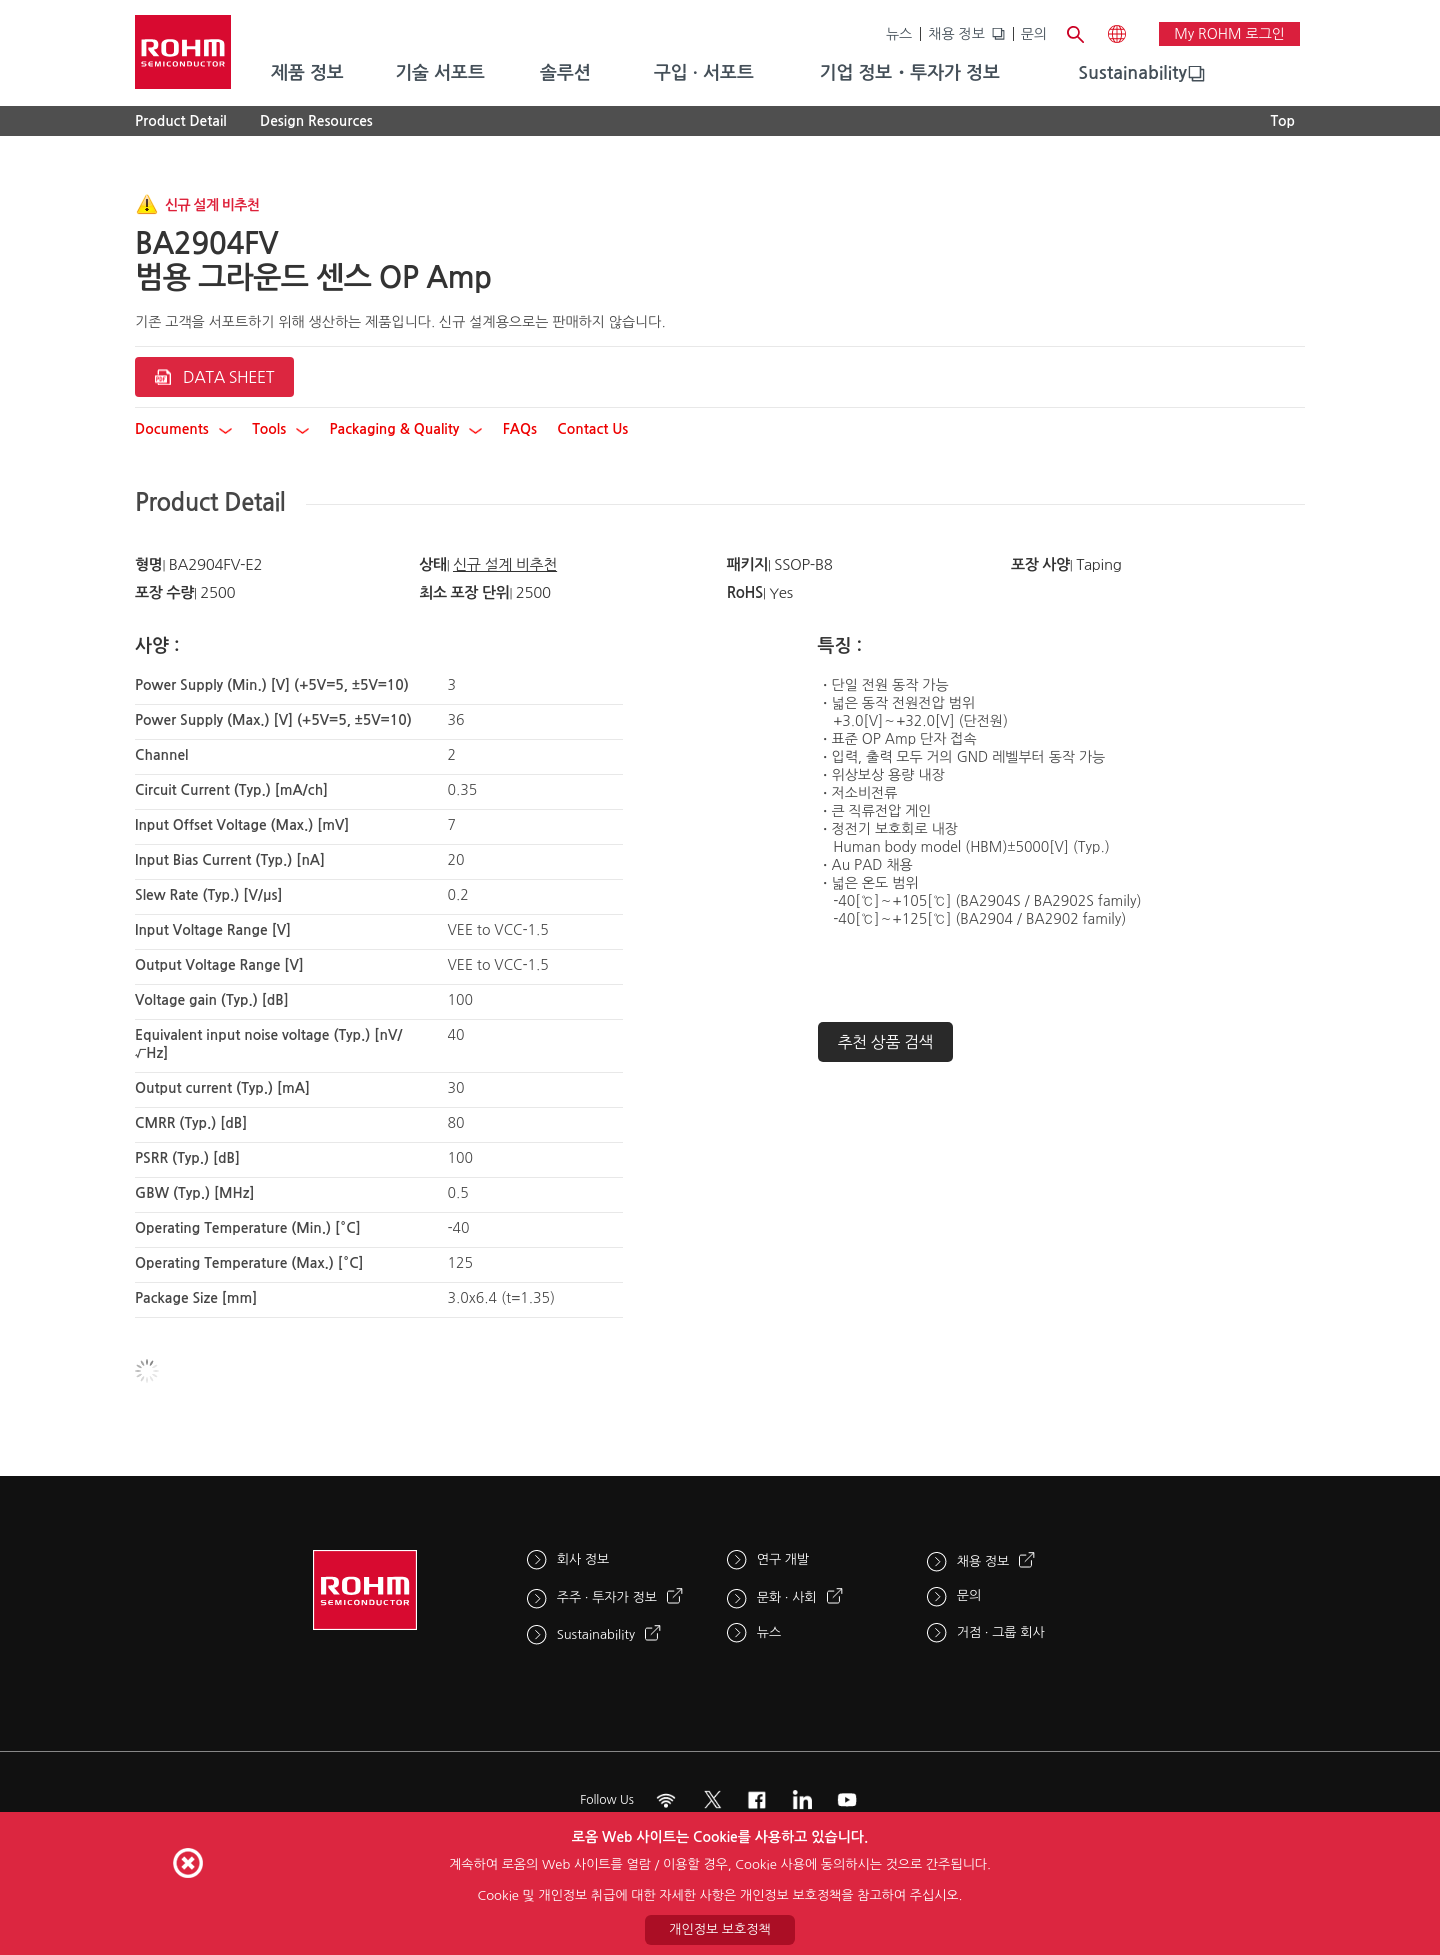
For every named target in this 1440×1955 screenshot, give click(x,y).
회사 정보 (583, 1559)
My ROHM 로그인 (1229, 34)
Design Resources (316, 121)
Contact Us (592, 429)
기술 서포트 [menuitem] (440, 73)
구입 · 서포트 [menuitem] (704, 73)
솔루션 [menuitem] (565, 73)
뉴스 (899, 34)
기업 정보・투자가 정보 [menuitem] (910, 73)
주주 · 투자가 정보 (607, 1597)
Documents (183, 429)
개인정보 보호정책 (719, 1929)
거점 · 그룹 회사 (1001, 1632)
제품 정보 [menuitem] (307, 73)
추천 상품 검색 (886, 1042)
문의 (1034, 34)
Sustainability (1132, 73)
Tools (280, 429)
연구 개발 (783, 1559)
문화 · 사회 (787, 1597)
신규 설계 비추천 (505, 564)
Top (1282, 121)
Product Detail (181, 121)
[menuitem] (1132, 74)
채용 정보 (956, 34)
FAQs (520, 429)
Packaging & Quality (406, 429)
